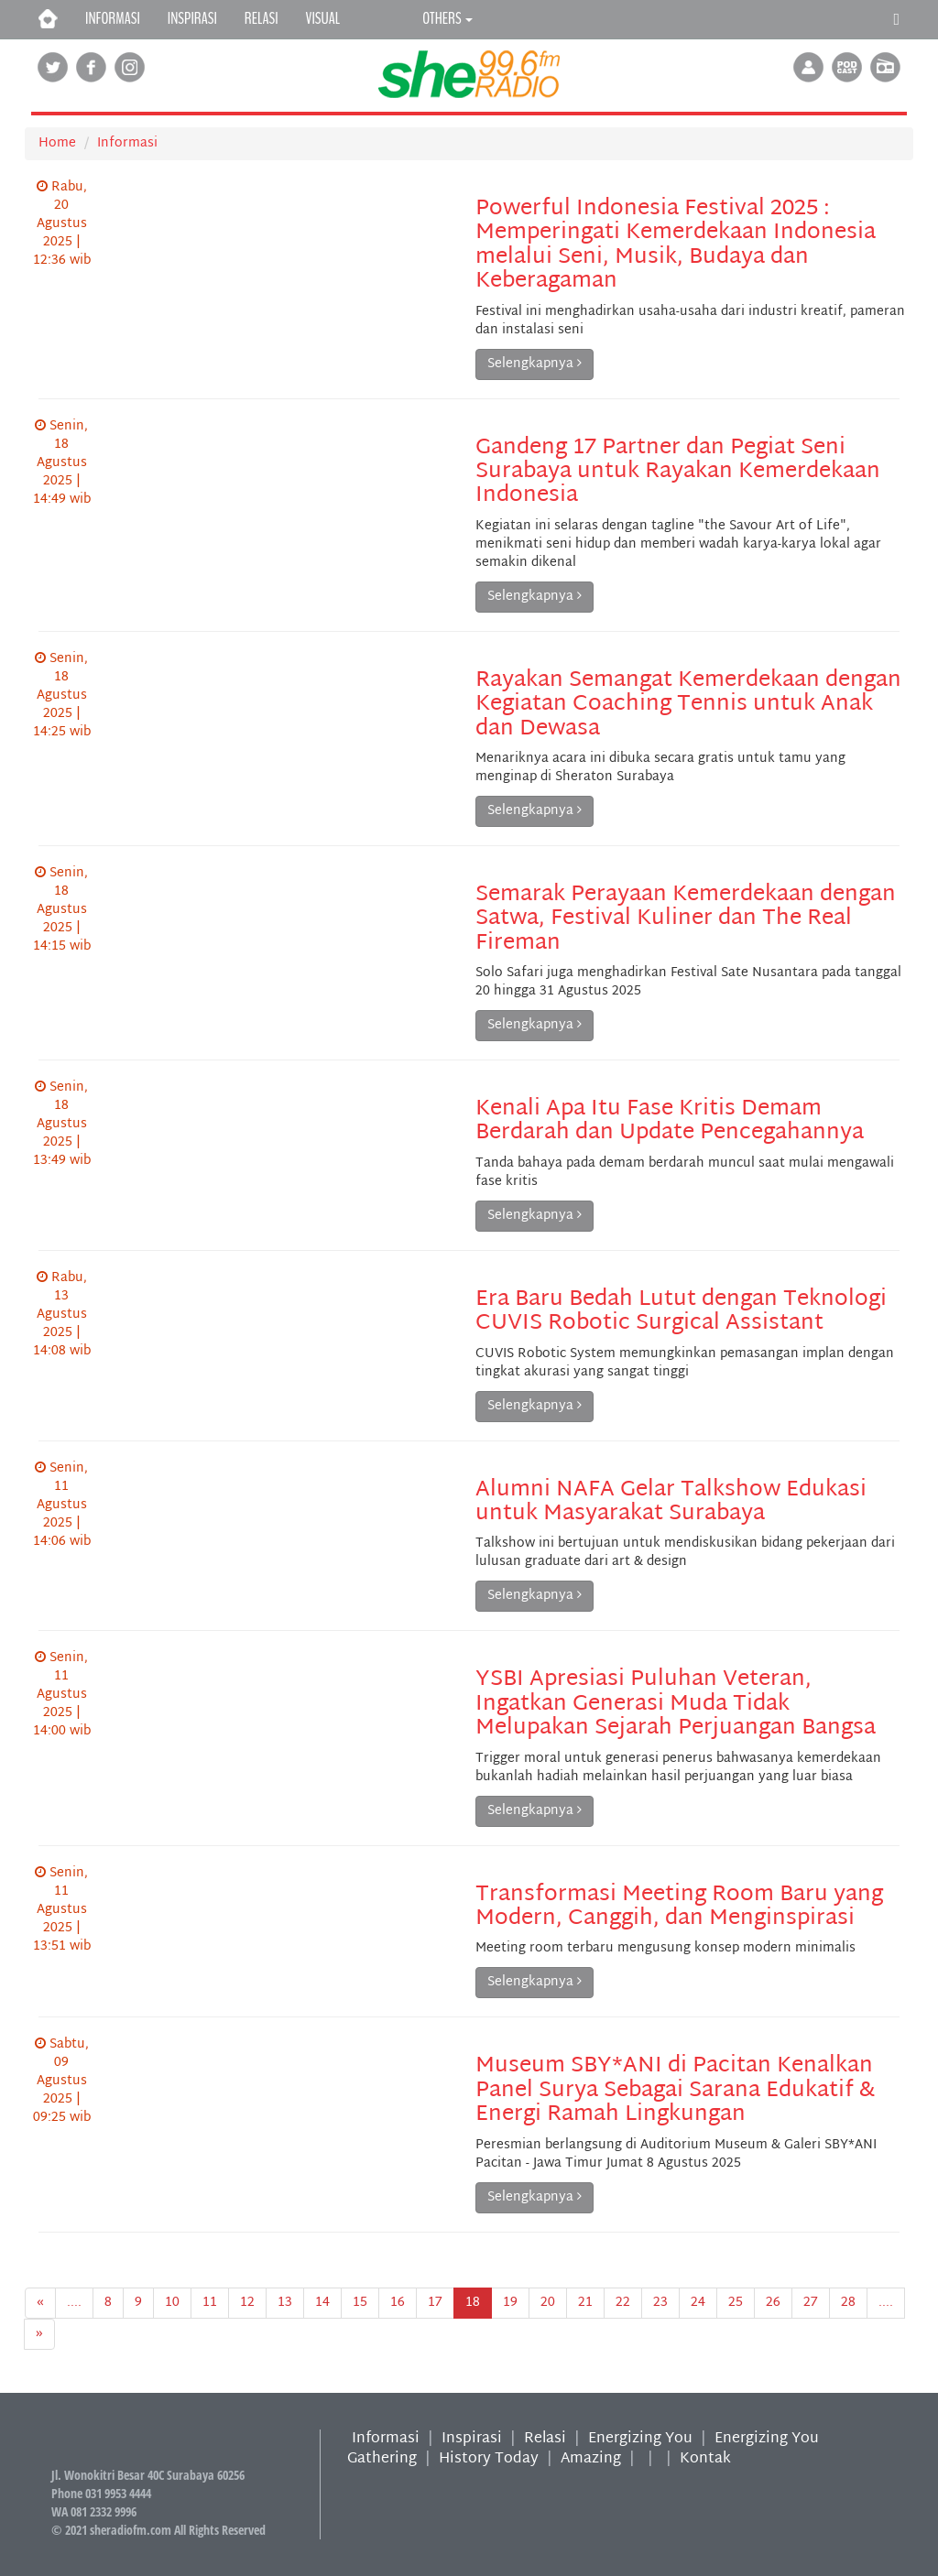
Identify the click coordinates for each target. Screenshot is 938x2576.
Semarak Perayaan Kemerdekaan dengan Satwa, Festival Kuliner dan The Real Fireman (685, 919)
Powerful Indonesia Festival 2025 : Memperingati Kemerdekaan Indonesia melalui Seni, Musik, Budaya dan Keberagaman (675, 245)
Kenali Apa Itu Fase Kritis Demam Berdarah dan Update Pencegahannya (669, 1121)
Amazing (591, 2459)
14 (322, 2302)
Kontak (705, 2459)
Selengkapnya (534, 364)
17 (435, 2302)
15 (360, 2302)
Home (57, 143)
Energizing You (640, 2439)
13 (285, 2302)
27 (810, 2302)
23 (660, 2302)
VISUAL (323, 18)
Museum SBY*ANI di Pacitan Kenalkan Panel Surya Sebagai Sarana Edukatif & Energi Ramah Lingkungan (675, 2090)
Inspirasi (472, 2439)
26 (773, 2302)
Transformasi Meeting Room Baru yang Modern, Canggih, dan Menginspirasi (679, 1907)
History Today (489, 2459)
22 (623, 2302)
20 (547, 2302)
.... (74, 2302)
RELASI (261, 18)
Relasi (545, 2439)
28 (848, 2302)
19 (510, 2302)
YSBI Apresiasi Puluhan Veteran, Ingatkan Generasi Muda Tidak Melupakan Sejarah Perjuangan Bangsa (675, 1703)
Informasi (127, 143)
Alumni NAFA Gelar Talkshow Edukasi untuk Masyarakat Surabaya (671, 1502)
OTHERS (447, 18)
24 (698, 2302)
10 (172, 2302)
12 (247, 2302)
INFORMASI (112, 18)
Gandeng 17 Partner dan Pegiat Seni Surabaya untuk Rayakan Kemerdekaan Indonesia (677, 472)
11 (209, 2302)
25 (735, 2302)
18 (472, 2302)
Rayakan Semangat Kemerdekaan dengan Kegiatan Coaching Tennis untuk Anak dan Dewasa (688, 704)
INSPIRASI (192, 18)
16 (397, 2302)
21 (585, 2302)
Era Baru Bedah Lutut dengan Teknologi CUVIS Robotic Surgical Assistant (681, 1311)
